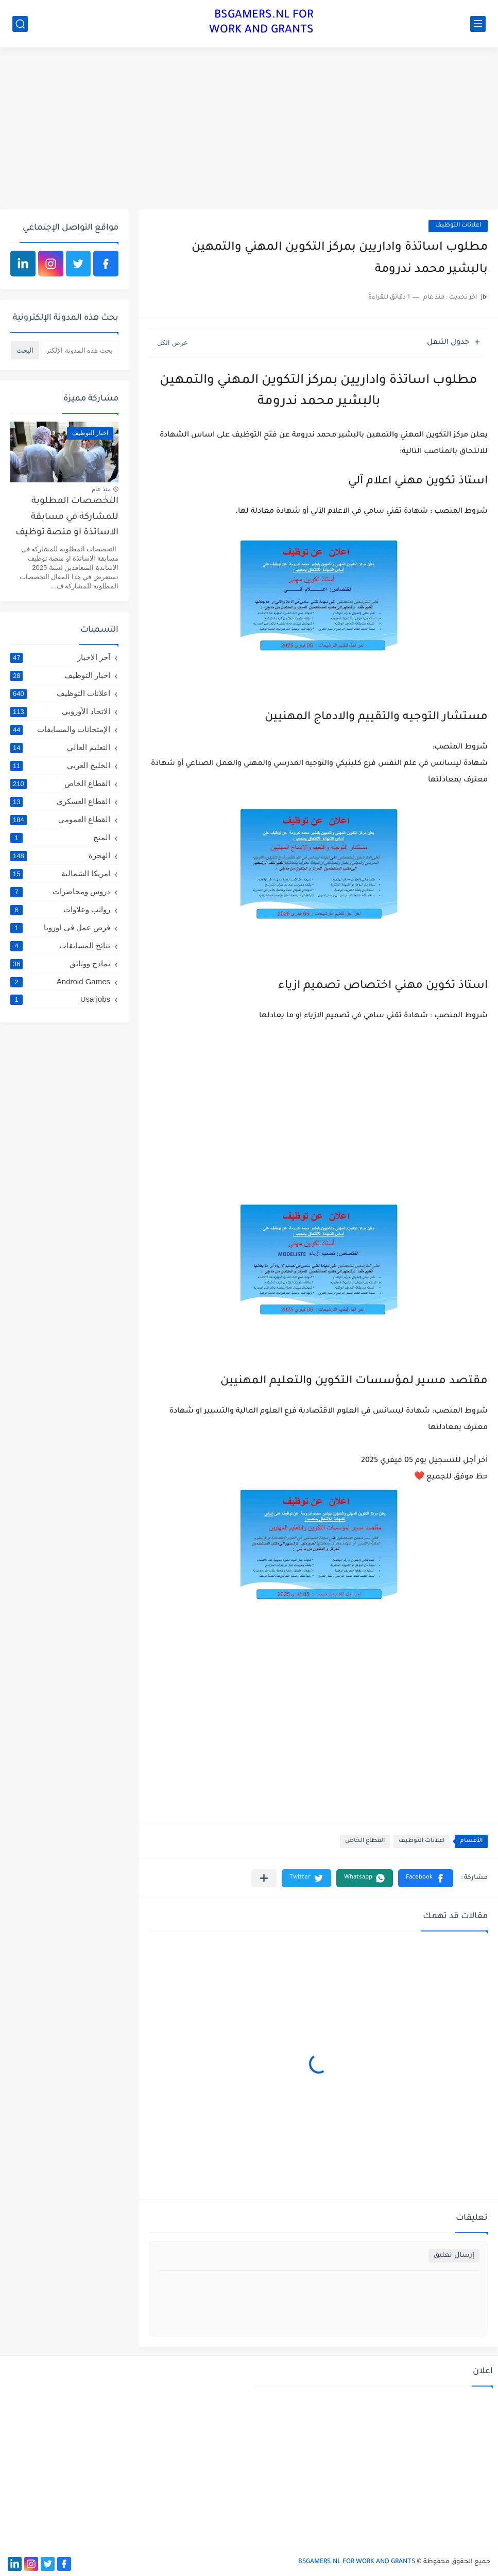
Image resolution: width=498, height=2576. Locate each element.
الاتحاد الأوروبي (60, 711)
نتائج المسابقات (60, 945)
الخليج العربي (60, 765)
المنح (60, 837)
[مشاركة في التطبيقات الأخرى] (264, 1878)
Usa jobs (60, 999)
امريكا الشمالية (60, 873)
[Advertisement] (249, 130)
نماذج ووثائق (60, 963)
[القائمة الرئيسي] (478, 24)
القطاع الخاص (365, 1841)
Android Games (60, 981)
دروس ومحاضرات (60, 891)
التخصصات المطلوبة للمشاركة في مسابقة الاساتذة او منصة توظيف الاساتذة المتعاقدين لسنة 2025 (64, 519)
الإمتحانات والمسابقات (60, 729)
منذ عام (101, 489)
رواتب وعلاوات (60, 909)
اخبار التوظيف (60, 675)
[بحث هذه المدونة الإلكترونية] (79, 350)
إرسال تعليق (454, 2255)
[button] (425, 1878)
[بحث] (20, 24)
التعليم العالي (60, 747)
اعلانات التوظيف (458, 225)
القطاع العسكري (60, 801)
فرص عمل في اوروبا (60, 927)
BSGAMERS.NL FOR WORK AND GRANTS (261, 23)
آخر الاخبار (60, 657)
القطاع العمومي (60, 819)
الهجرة (60, 855)
